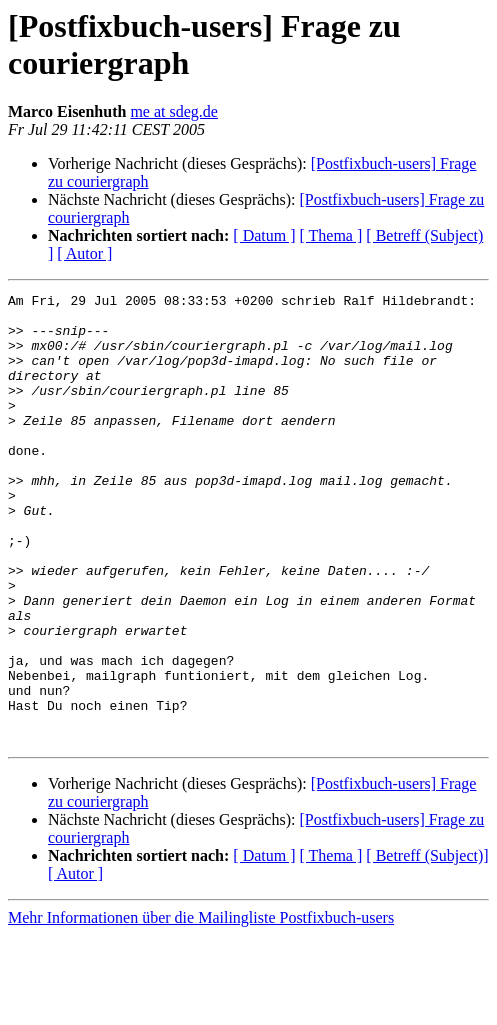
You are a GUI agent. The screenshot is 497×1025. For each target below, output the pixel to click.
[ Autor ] (84, 253)
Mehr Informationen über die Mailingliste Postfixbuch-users (201, 1007)
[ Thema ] (331, 235)
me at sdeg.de (174, 111)
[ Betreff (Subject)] (427, 945)
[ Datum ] (264, 235)
